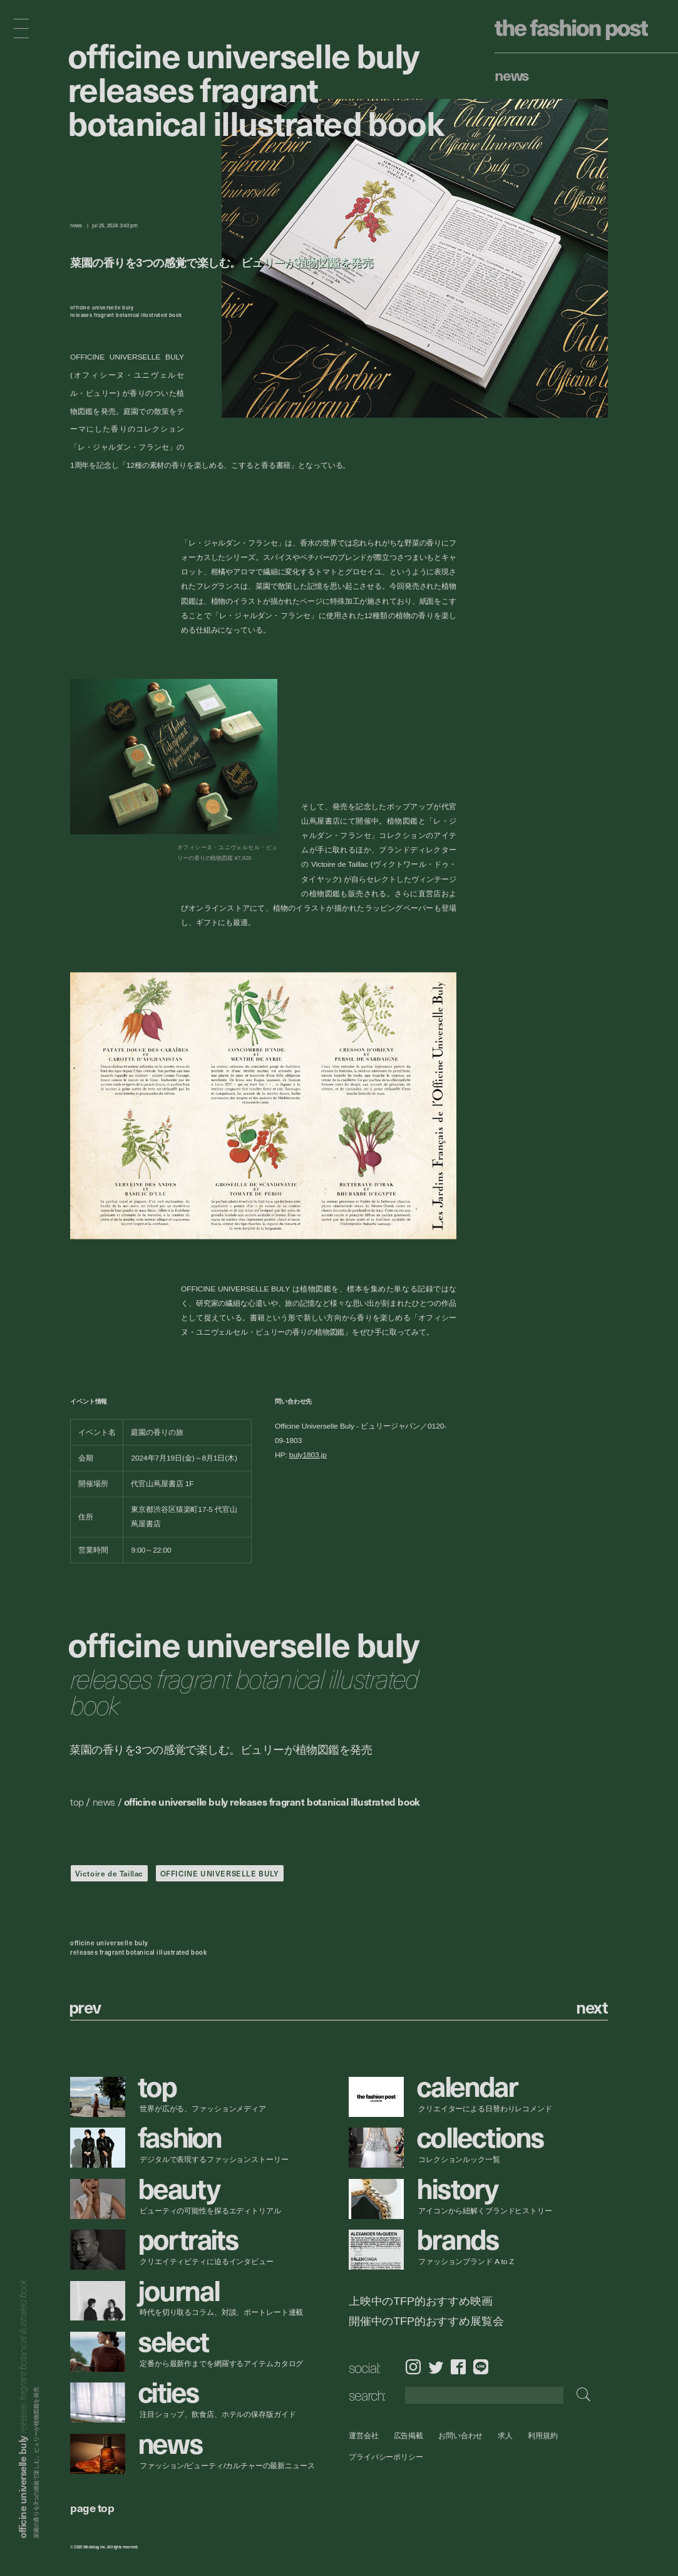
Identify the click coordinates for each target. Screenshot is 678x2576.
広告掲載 (409, 2435)
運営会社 (364, 2435)
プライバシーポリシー (386, 2457)
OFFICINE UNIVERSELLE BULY (219, 1873)
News (512, 74)
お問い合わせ (460, 2435)
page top (92, 2507)
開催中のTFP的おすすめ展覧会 (426, 2321)
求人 (505, 2435)
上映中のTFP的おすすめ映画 (421, 2301)
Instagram (413, 2367)
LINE (480, 2367)
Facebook (458, 2367)
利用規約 (543, 2435)
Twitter (436, 2367)
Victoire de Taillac (109, 1873)
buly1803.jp (308, 1455)
